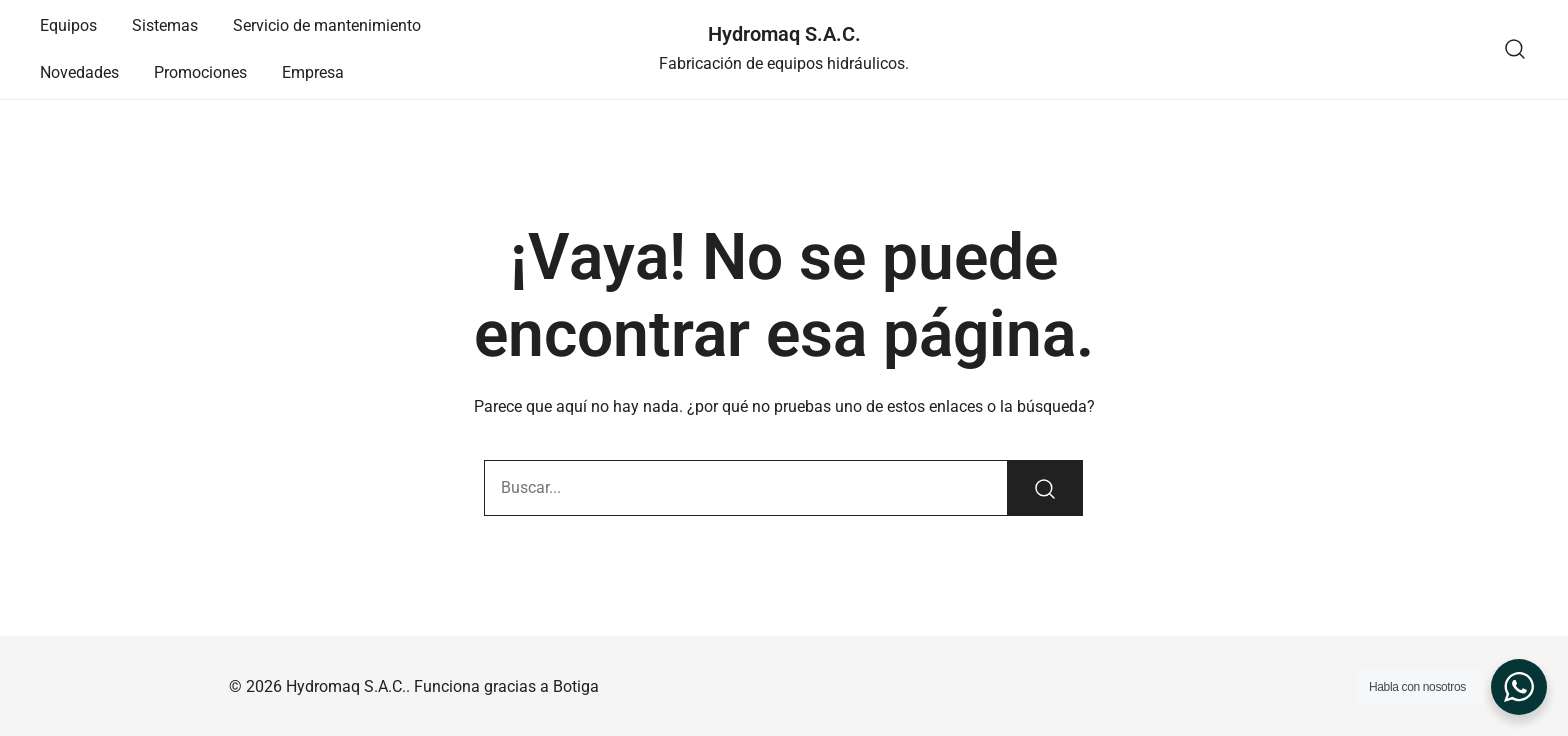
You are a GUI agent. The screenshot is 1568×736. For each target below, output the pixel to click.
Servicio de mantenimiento (327, 25)
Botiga (576, 686)
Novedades (79, 72)
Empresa (313, 72)
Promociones (200, 72)
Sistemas (165, 25)
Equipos (68, 25)
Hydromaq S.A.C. (784, 34)
